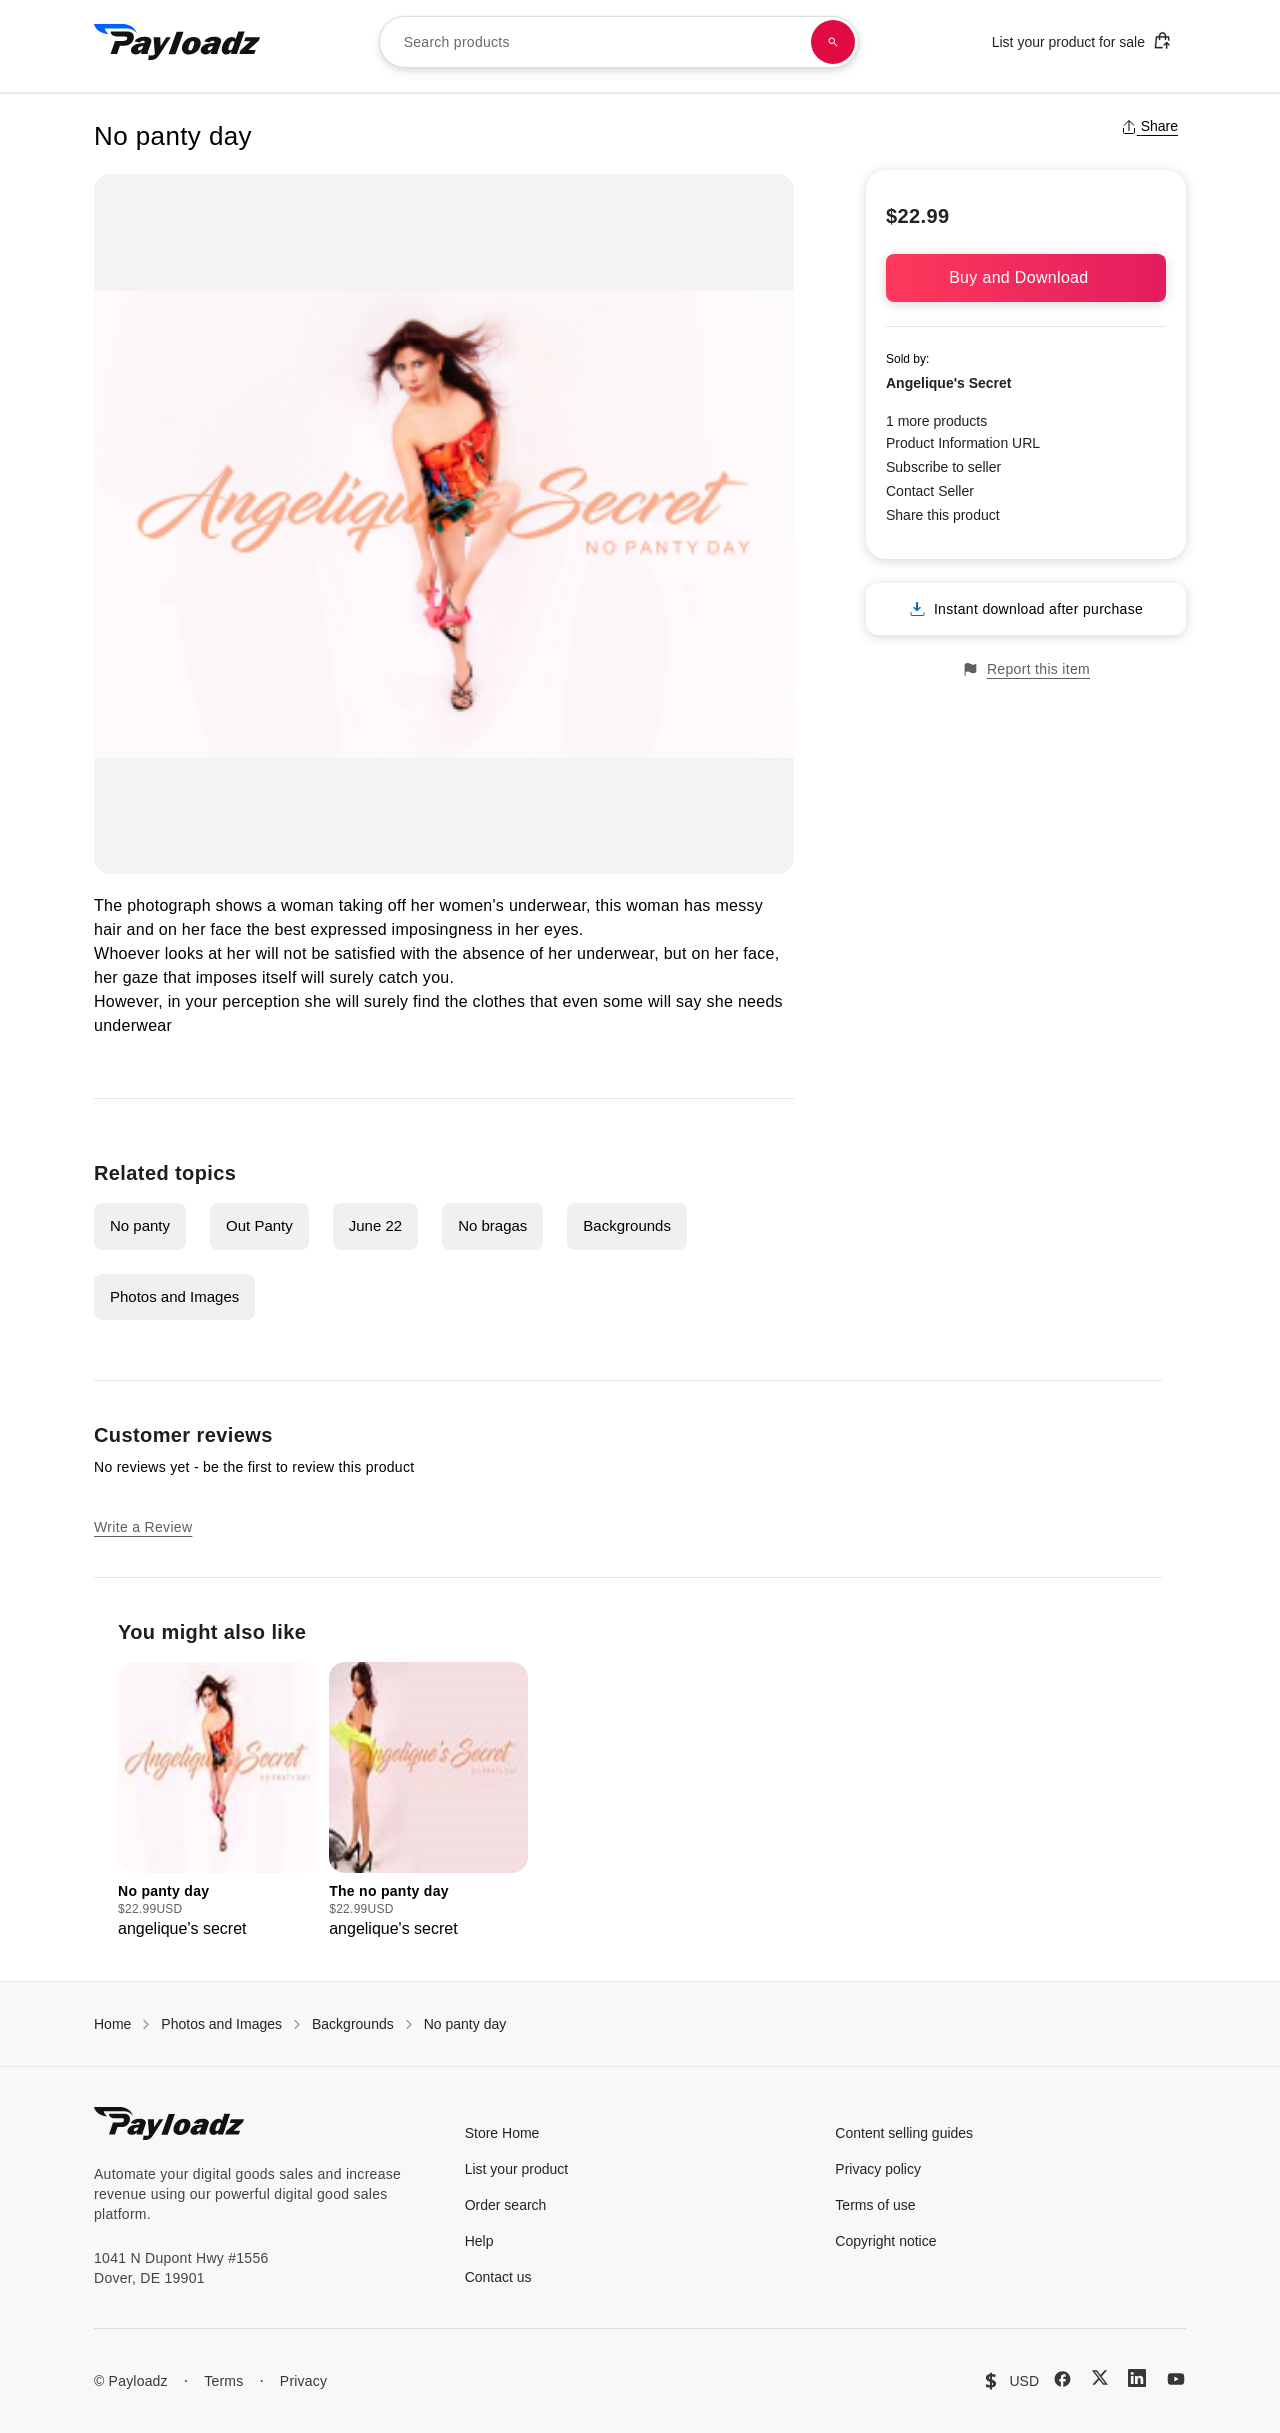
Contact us (498, 2277)
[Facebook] (1062, 2379)
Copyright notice (885, 2241)
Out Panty (259, 1225)
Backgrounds (627, 1225)
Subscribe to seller (943, 467)
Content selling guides (904, 2133)
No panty (140, 1225)
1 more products (936, 421)
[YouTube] (1176, 2379)
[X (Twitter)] (1100, 2377)
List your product (517, 2169)
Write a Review (143, 1527)
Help (479, 2241)
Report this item (1026, 669)
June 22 (375, 1225)
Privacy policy (878, 2169)
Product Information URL (963, 443)
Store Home (502, 2133)
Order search (506, 2205)
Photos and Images (174, 1296)
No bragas (492, 1225)
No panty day (465, 2024)
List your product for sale (1082, 40)
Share (1149, 126)
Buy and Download (1026, 277)
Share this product (943, 515)
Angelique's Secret (948, 383)
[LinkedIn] (1137, 2378)
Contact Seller (930, 491)
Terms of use (875, 2205)
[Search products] (833, 42)
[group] (217, 1801)
